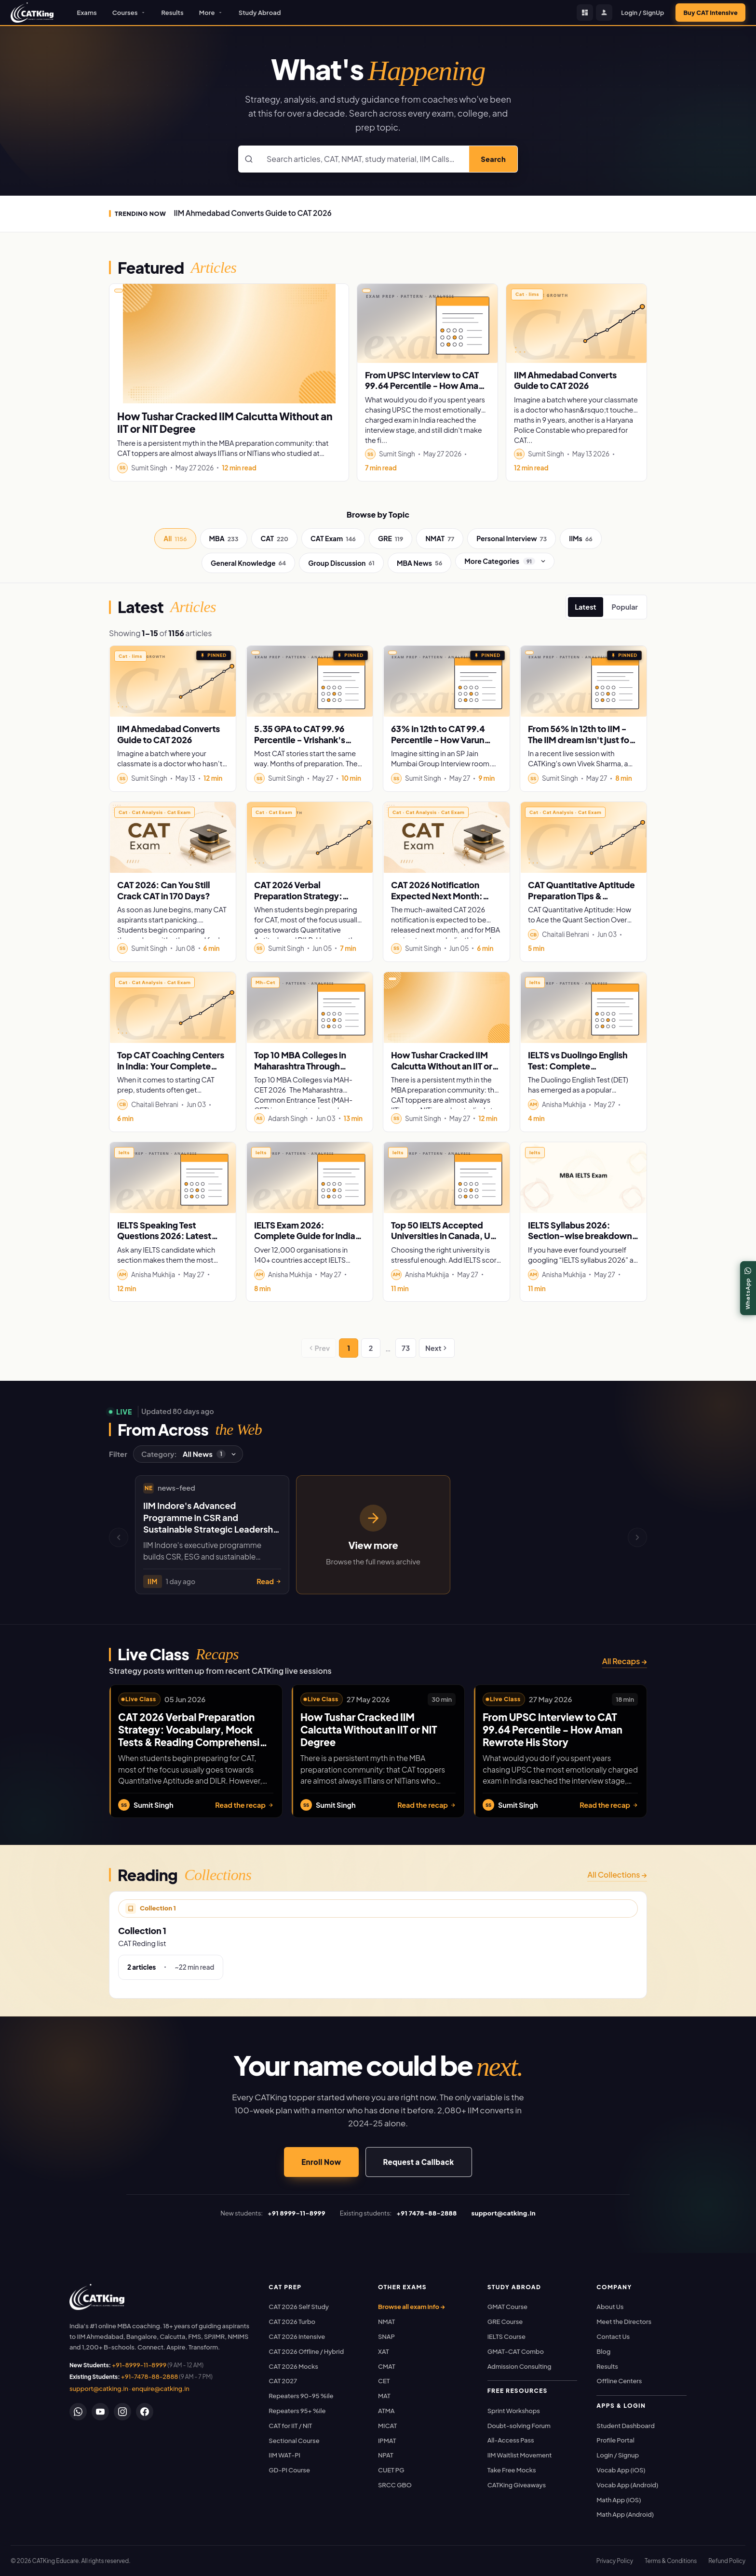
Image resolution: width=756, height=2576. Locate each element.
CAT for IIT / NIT (290, 2425)
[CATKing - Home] (32, 12)
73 (406, 1348)
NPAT (385, 2455)
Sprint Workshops (513, 2411)
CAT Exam (333, 539)
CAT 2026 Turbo (292, 2321)
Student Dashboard (625, 2425)
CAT (274, 539)
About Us (609, 2306)
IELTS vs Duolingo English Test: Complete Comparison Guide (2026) (580, 1066)
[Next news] (637, 1537)
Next (436, 1348)
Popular (625, 606)
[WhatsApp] (78, 2411)
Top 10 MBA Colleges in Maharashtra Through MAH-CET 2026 (300, 1066)
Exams (87, 12)
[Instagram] (122, 2411)
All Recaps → (624, 1661)
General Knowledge (248, 563)
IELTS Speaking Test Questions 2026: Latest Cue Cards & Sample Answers (164, 1241)
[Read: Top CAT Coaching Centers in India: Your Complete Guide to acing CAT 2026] (172, 1007)
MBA (224, 539)
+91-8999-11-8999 (139, 2365)
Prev (319, 1348)
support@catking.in (98, 2388)
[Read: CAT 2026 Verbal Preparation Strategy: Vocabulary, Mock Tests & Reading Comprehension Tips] (309, 837)
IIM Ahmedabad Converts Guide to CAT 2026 (252, 212)
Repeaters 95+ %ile (297, 2411)
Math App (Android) (625, 2514)
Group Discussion (341, 563)
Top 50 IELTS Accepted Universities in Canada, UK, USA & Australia (445, 1236)
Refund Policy (726, 2560)
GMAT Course (507, 2306)
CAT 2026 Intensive (297, 2336)
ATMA (386, 2411)
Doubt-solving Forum (519, 2425)
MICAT (387, 2425)
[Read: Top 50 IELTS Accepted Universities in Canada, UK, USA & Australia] (446, 1177)
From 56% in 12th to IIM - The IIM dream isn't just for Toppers (580, 739)
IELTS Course (506, 2336)
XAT (383, 2351)
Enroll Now (321, 2161)
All (175, 539)
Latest (585, 606)
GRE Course (505, 2321)
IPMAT (387, 2440)
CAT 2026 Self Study (299, 2306)
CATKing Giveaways (516, 2485)
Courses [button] (129, 12)
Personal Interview (511, 539)
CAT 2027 (283, 2381)
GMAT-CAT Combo (515, 2351)
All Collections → (617, 1874)
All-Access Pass (510, 2440)
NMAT (439, 539)
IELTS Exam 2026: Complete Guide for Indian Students (307, 1236)
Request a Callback (418, 2161)
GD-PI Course (289, 2470)
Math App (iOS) (618, 2500)
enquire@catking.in (160, 2388)
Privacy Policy (614, 2560)
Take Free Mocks (511, 2470)
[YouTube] (100, 2411)
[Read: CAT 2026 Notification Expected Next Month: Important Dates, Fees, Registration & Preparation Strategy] (446, 837)
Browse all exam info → (411, 2306)
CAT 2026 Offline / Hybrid (306, 2351)
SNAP (386, 2336)
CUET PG (391, 2470)
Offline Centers (619, 2381)
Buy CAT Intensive (710, 12)
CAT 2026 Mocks (293, 2366)
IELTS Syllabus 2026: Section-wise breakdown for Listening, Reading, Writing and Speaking (580, 1241)
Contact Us (613, 2336)
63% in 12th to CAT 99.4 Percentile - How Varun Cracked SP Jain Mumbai (440, 739)
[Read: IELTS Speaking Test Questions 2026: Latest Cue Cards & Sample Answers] (172, 1177)
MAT (384, 2396)
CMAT (386, 2366)
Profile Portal (615, 2440)
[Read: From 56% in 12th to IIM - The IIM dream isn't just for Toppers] (583, 681)
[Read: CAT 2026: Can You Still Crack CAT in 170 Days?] (172, 837)
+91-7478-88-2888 (149, 2376)
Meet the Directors (623, 2321)
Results (173, 12)
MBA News (419, 563)
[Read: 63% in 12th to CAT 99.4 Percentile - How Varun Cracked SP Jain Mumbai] (446, 681)
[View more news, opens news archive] (373, 1534)
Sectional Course (294, 2440)
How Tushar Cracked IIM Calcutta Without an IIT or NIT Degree (225, 422)
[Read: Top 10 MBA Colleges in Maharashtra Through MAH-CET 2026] (309, 1007)
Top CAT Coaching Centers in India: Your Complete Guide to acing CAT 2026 (170, 1066)
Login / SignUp (642, 12)
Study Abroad (260, 12)
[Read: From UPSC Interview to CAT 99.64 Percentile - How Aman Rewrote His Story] (427, 323)
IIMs (581, 539)
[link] (96, 2297)
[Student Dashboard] (585, 12)
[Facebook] (144, 2411)
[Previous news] (118, 1537)
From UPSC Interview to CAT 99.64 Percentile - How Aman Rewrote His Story (424, 386)
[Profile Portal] (604, 12)
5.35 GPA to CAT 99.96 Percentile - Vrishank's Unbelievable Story (299, 739)
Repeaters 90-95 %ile (301, 2396)
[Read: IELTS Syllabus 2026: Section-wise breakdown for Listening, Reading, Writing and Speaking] (583, 1177)
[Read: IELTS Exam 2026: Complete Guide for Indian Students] (309, 1177)
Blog (603, 2351)
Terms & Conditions (671, 2560)
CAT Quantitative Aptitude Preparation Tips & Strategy (581, 896)
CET (384, 2381)
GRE (391, 539)
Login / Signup (617, 2455)
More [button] (211, 12)
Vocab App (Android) (627, 2485)
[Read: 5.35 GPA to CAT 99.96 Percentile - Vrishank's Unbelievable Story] (309, 681)
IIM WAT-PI (284, 2455)
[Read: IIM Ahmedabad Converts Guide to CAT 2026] (576, 323)
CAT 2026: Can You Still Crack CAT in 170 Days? (163, 890)
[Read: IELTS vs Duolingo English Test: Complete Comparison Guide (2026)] (583, 1007)
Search (493, 159)
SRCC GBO (395, 2485)
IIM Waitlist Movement (519, 2455)
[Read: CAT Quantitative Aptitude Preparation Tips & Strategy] (583, 837)
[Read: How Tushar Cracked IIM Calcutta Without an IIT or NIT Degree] (229, 343)
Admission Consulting (519, 2366)
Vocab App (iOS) (620, 2470)
